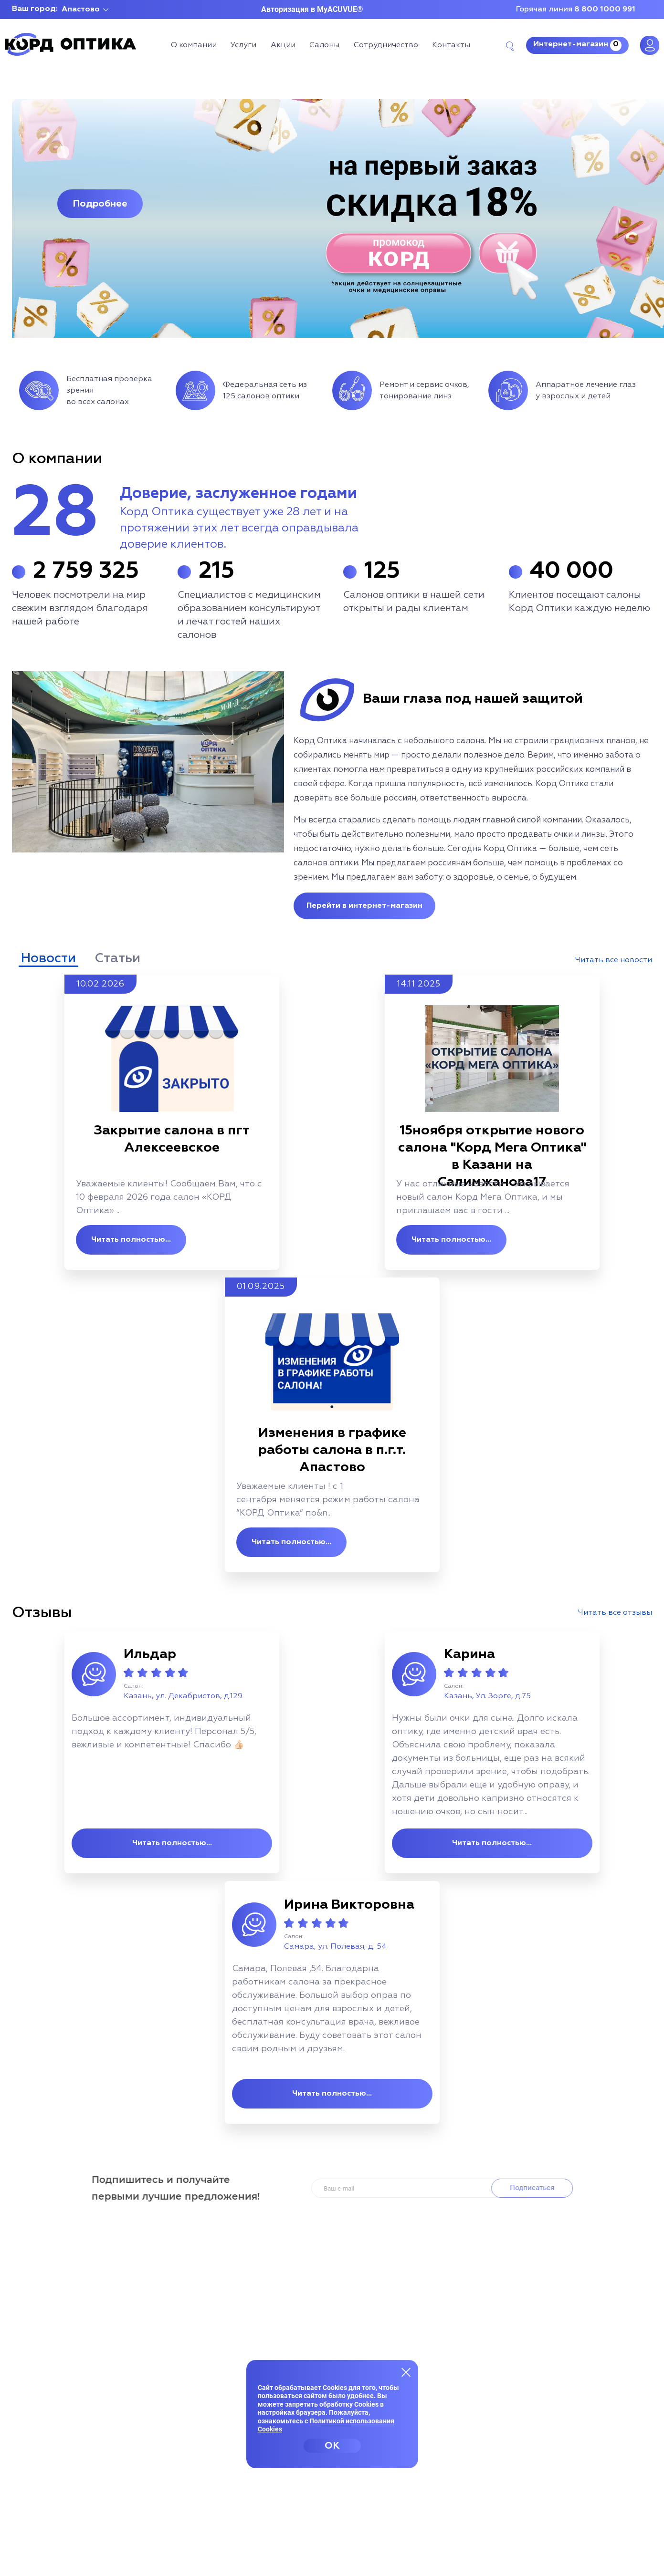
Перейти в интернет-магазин (364, 906)
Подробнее (100, 203)
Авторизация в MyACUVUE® (312, 9)
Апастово (81, 9)
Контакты (451, 45)
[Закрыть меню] (406, 2372)
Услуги (243, 45)
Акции (283, 45)
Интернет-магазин (577, 45)
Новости (48, 958)
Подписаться (535, 2187)
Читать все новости (613, 960)
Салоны (324, 45)
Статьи (117, 958)
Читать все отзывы (615, 1613)
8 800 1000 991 (604, 9)
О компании (194, 45)
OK (332, 2446)
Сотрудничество (386, 45)
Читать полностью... (131, 1240)
